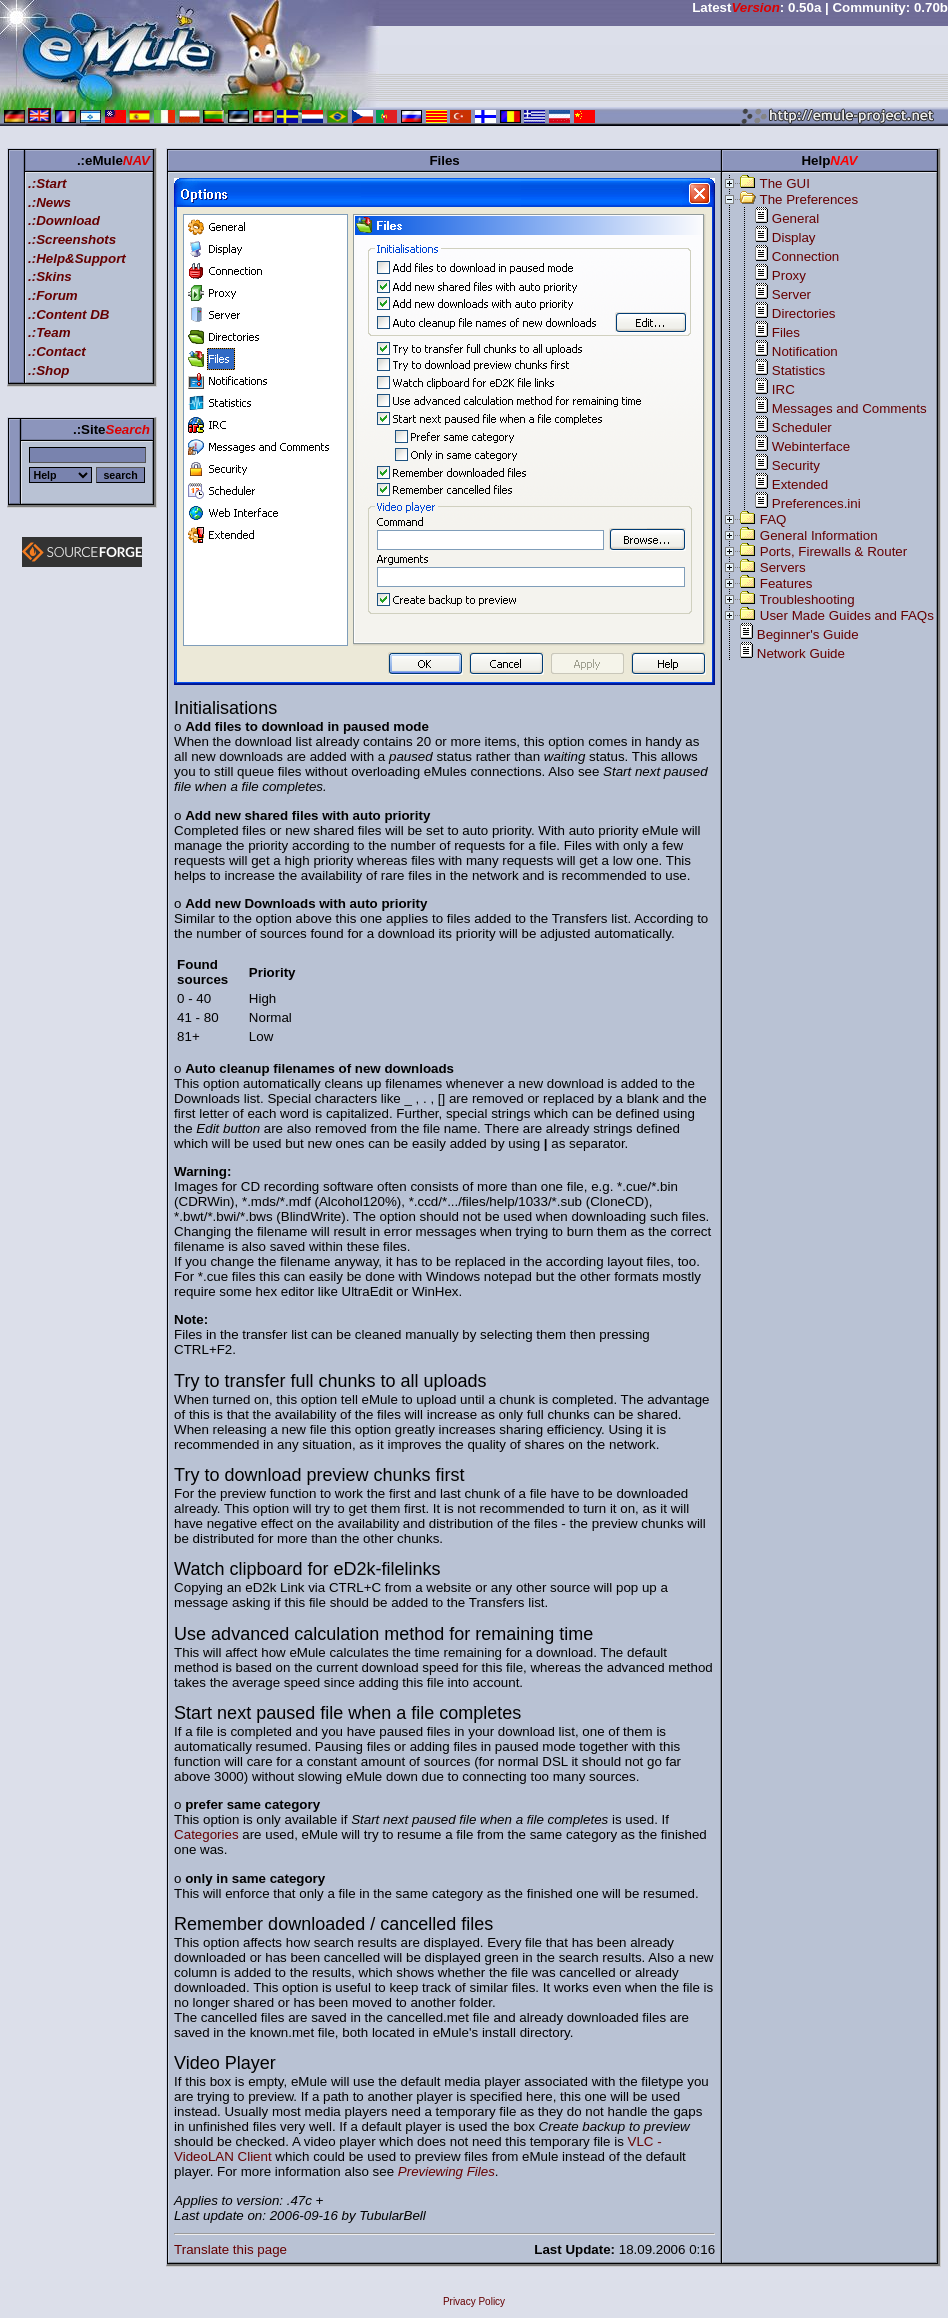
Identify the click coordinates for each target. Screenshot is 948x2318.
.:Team (49, 332)
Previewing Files (446, 2171)
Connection (805, 256)
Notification (805, 351)
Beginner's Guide (808, 634)
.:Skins (50, 276)
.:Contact (57, 351)
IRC (783, 389)
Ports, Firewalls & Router (833, 551)
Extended (800, 484)
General (795, 218)
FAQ (773, 519)
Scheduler (802, 427)
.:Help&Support (77, 258)
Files (786, 332)
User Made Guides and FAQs (847, 615)
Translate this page (230, 2249)
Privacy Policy (474, 2301)
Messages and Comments (849, 408)
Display (794, 237)
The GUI (785, 183)
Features (786, 583)
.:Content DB (68, 314)
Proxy (789, 275)
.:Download (64, 220)
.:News (49, 202)
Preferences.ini (816, 503)
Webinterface (811, 446)
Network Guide (801, 653)
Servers (783, 567)
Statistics (798, 370)
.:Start (47, 183)
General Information (819, 535)
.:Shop (48, 370)
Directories (804, 313)
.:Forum (53, 295)
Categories (206, 1834)
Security (796, 465)
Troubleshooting (807, 599)
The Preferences (809, 199)
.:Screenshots (72, 239)
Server (791, 294)
